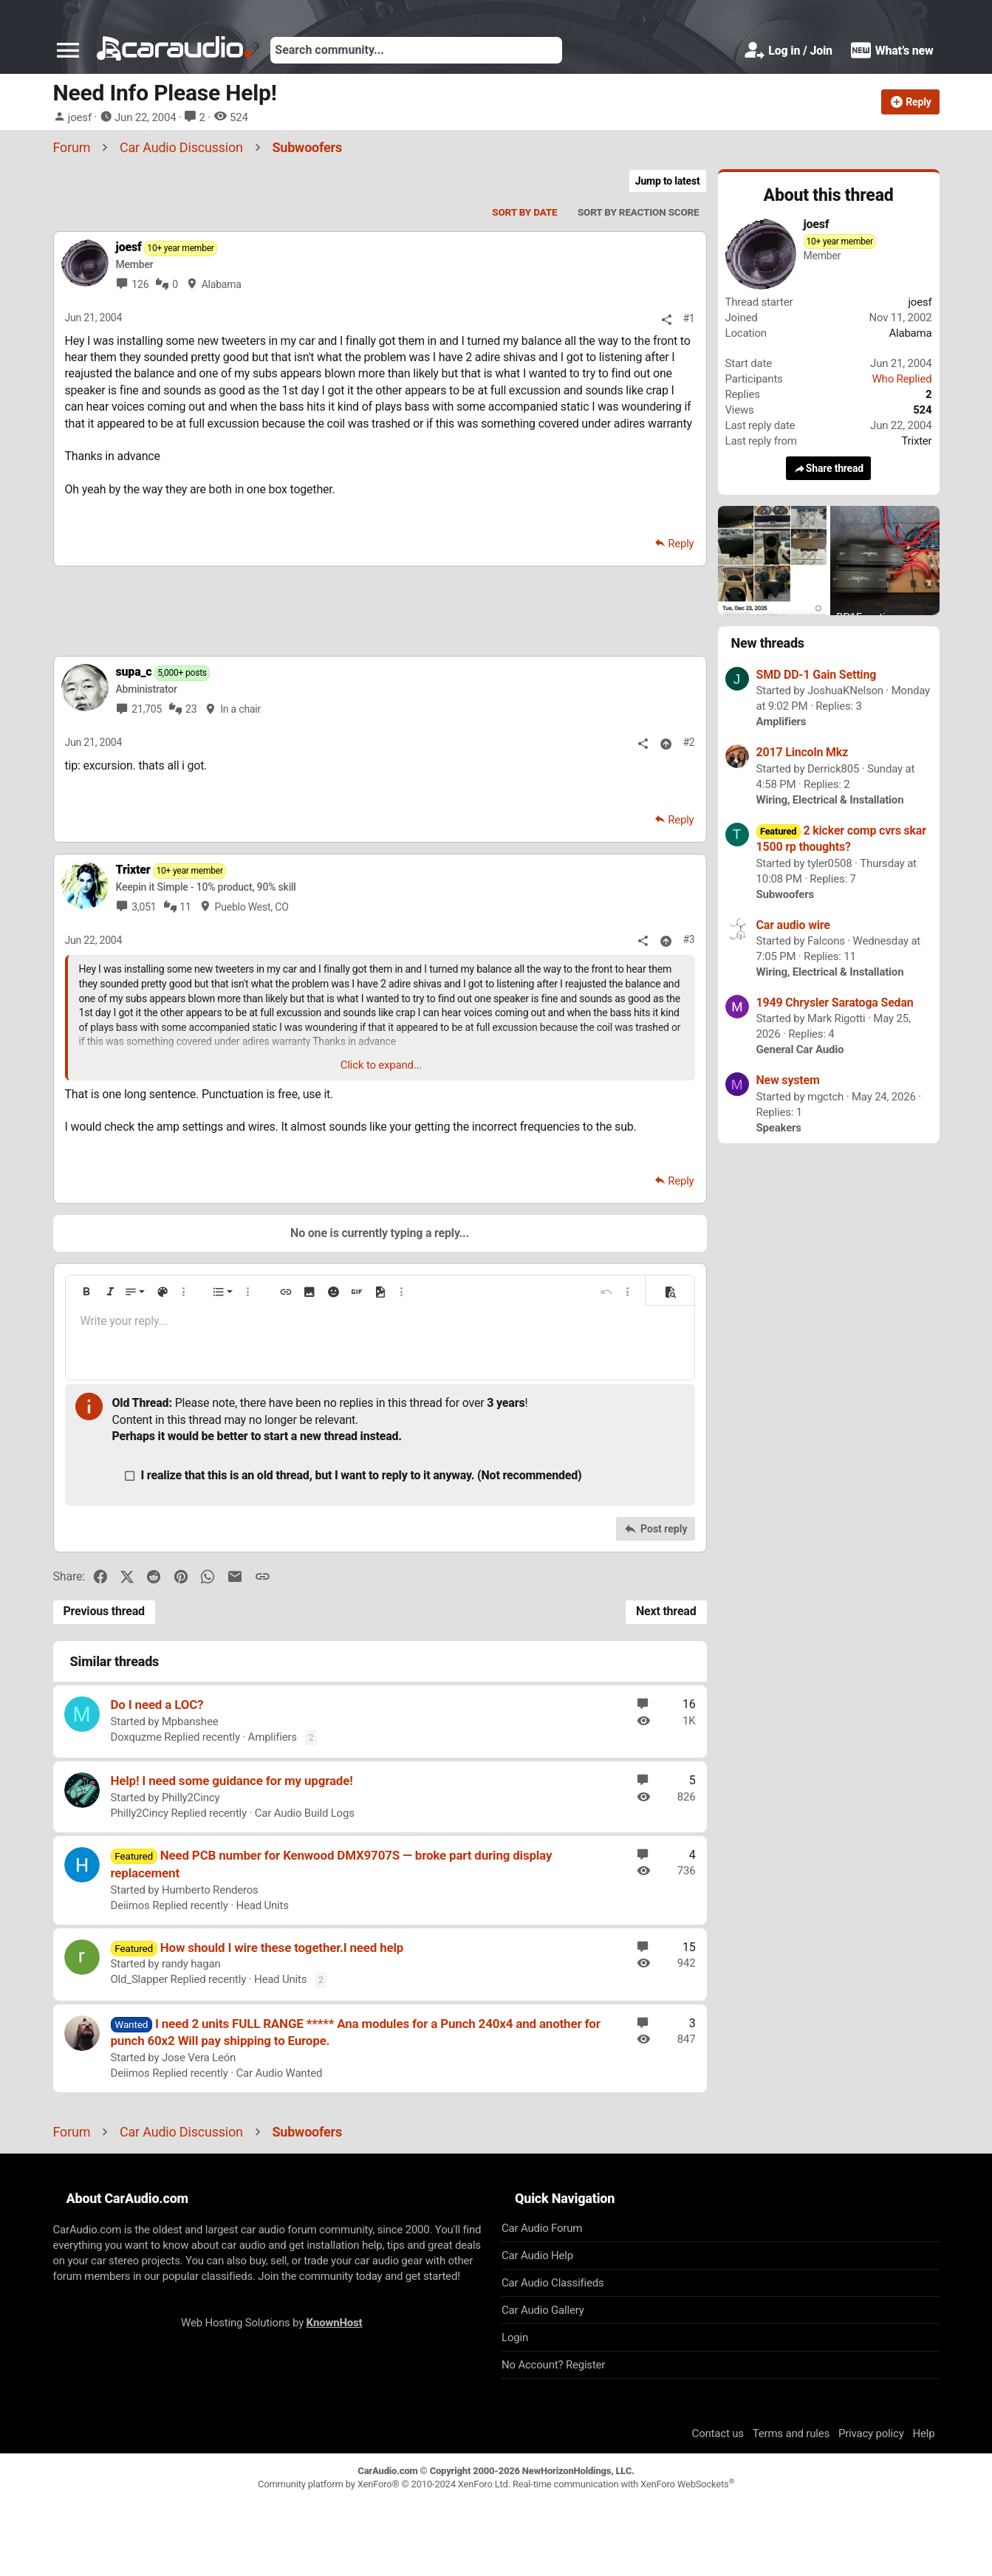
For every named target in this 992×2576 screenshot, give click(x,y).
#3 (688, 939)
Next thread (666, 1611)
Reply (681, 543)
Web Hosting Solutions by (271, 2322)
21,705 (146, 709)
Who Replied (902, 379)
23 (190, 709)
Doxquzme (136, 1737)
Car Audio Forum (542, 2228)
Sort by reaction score (638, 212)
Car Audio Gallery (543, 2310)
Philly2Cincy (190, 1797)
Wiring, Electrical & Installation (830, 799)
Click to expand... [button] (381, 1065)
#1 (688, 318)
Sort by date (524, 212)
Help (924, 2433)
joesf (80, 117)
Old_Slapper (139, 1979)
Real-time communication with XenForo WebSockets (623, 2484)
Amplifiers (272, 1737)
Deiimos (130, 1905)
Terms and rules (791, 2433)
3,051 (143, 907)
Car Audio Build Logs (305, 1813)
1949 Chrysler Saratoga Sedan (835, 1003)
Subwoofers (785, 894)
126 (139, 284)
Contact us (718, 2433)
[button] (68, 50)
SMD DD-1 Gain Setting (816, 675)
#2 (688, 742)
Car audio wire (793, 925)
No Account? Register (553, 2364)
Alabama (222, 284)
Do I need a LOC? (157, 1704)
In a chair (240, 709)
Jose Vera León (199, 2057)
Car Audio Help (537, 2255)
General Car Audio (800, 1049)
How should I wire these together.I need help (281, 1947)
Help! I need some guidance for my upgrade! (232, 1780)
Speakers (778, 1127)
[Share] (666, 319)
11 (185, 907)
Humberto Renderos (210, 1890)
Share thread (828, 468)
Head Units (262, 1905)
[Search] (416, 50)
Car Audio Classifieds (553, 2282)
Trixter (916, 441)
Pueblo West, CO (252, 907)
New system (788, 1080)
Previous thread (104, 1611)
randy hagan (191, 1963)
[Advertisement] (380, 611)
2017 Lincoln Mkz (802, 752)
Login (515, 2337)
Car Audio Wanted (279, 2073)
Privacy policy (871, 2433)
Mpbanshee (190, 1721)
